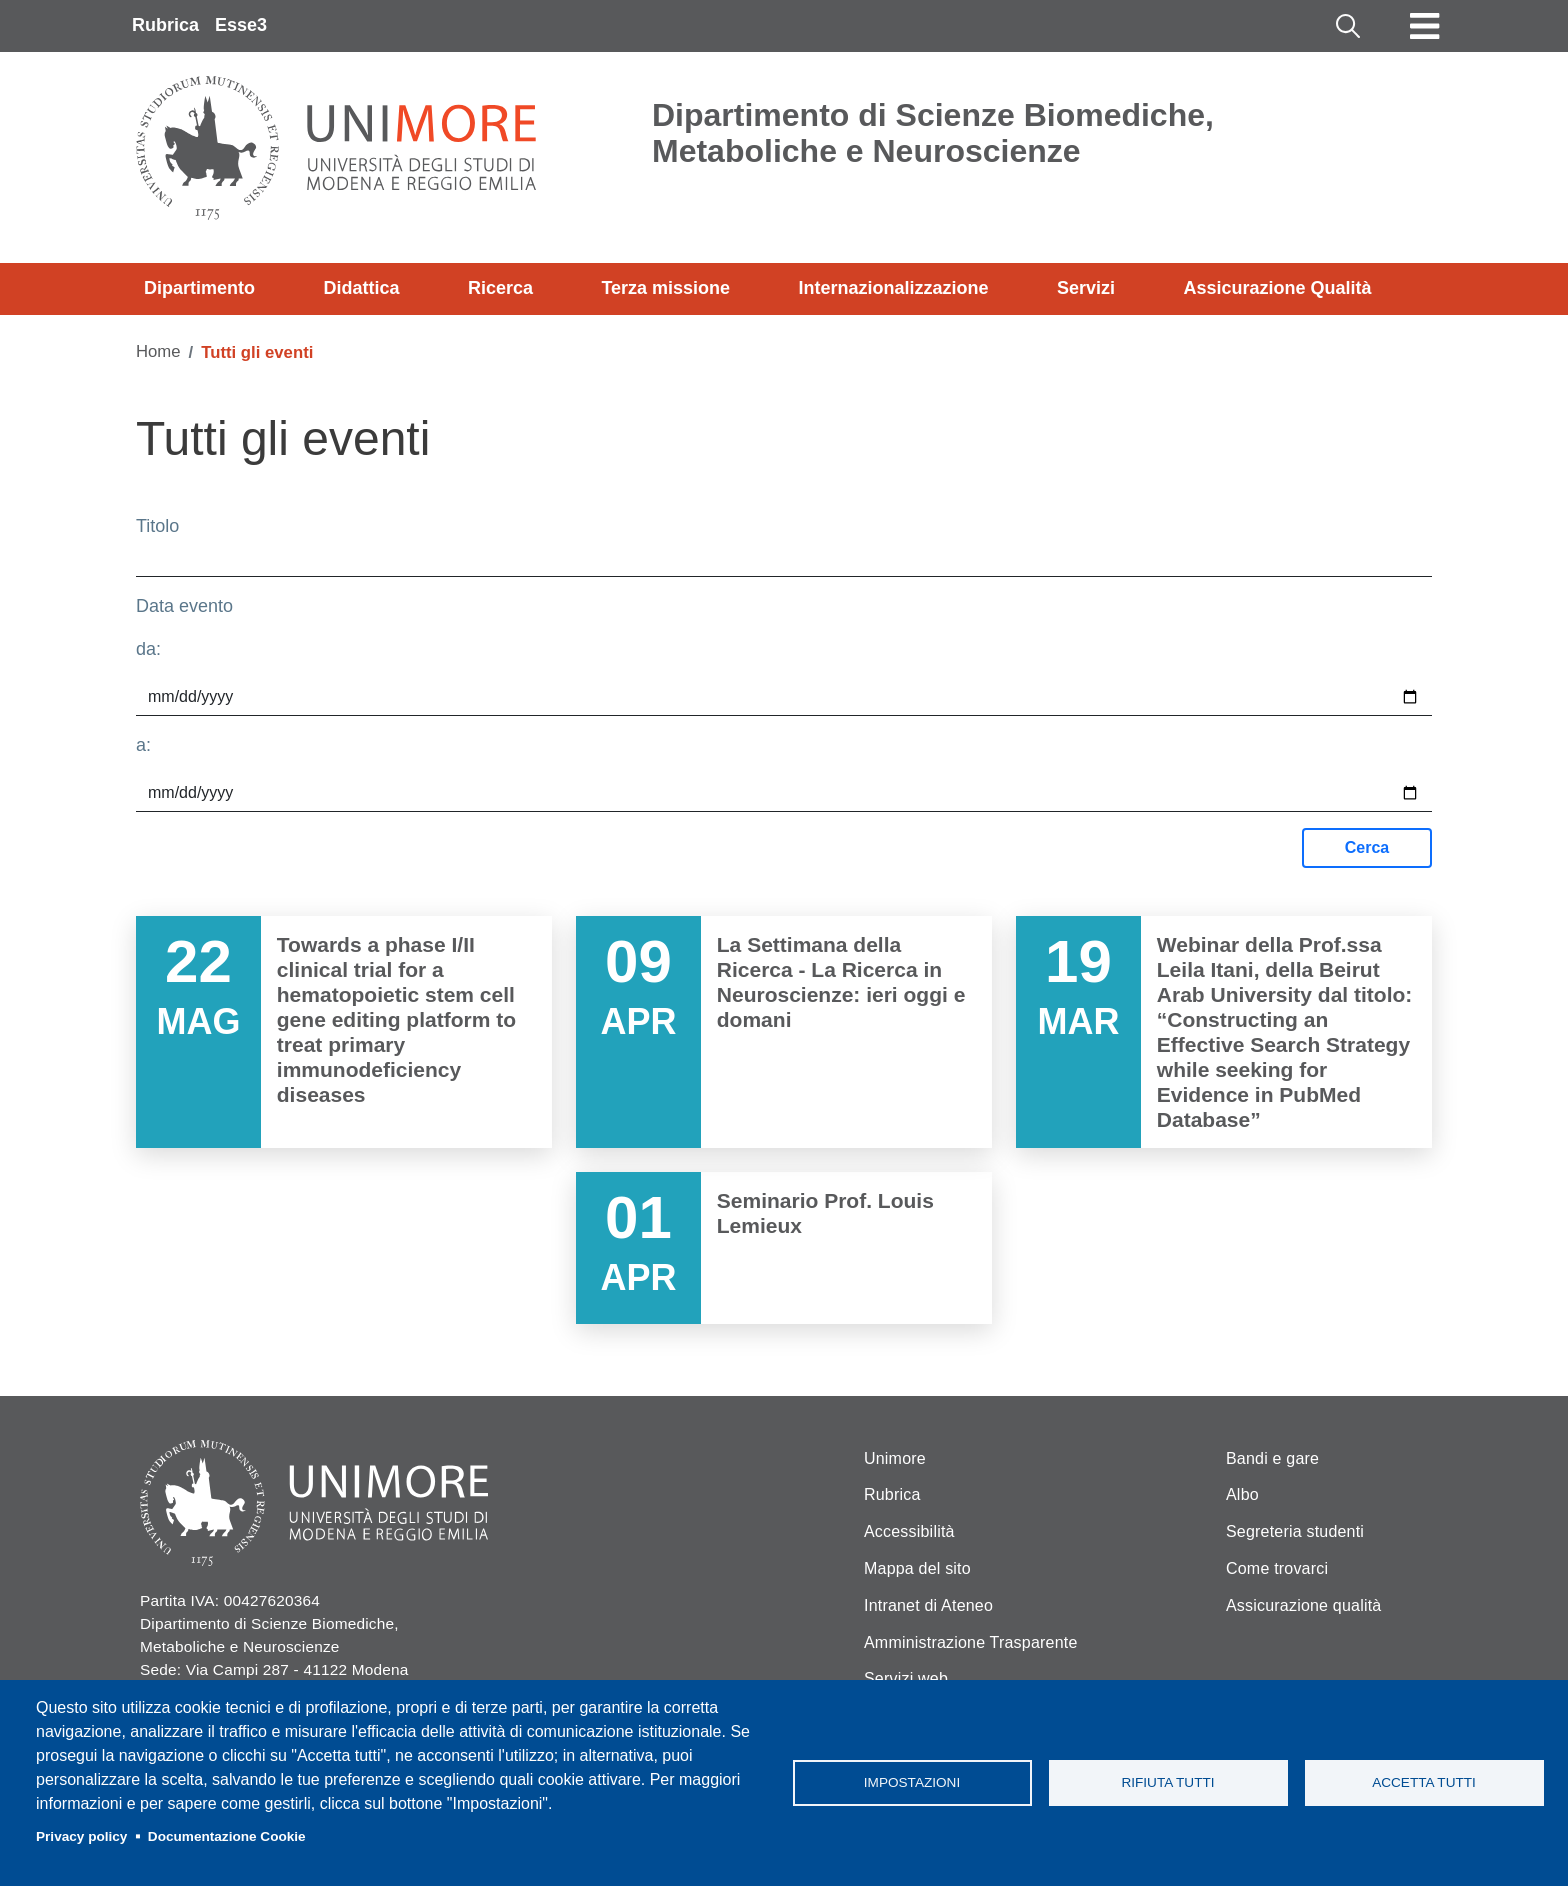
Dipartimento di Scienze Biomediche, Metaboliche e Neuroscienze (933, 133)
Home (158, 351)
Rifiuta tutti (1167, 1782)
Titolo (157, 526)
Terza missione (665, 288)
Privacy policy (81, 1836)
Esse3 (241, 25)
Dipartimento (199, 288)
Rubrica (165, 25)
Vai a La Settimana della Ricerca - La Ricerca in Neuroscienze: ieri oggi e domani (784, 1032)
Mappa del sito (917, 1568)
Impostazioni (912, 1782)
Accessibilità (909, 1531)
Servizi (1086, 288)
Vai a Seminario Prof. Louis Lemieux (784, 1248)
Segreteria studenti (1295, 1531)
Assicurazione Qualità (1277, 288)
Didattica (361, 288)
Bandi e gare (1272, 1458)
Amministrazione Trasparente (971, 1642)
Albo (1242, 1494)
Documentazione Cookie (227, 1836)
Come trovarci (1277, 1568)
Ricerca (500, 288)
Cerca (1367, 847)
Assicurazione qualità (1303, 1605)
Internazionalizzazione (894, 288)
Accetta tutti (1424, 1782)
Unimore (895, 1458)
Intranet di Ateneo (928, 1605)
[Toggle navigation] (1425, 26)
